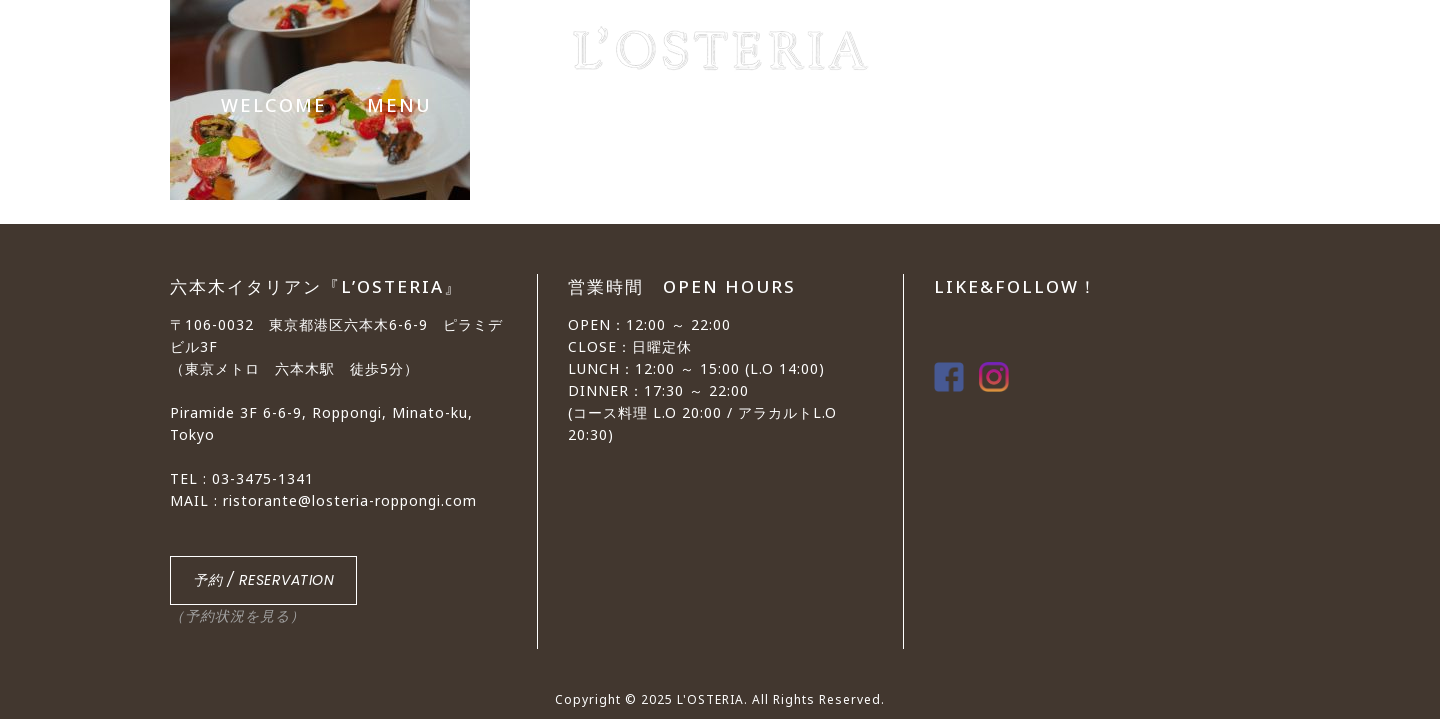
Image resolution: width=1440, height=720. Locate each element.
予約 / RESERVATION (263, 580)
